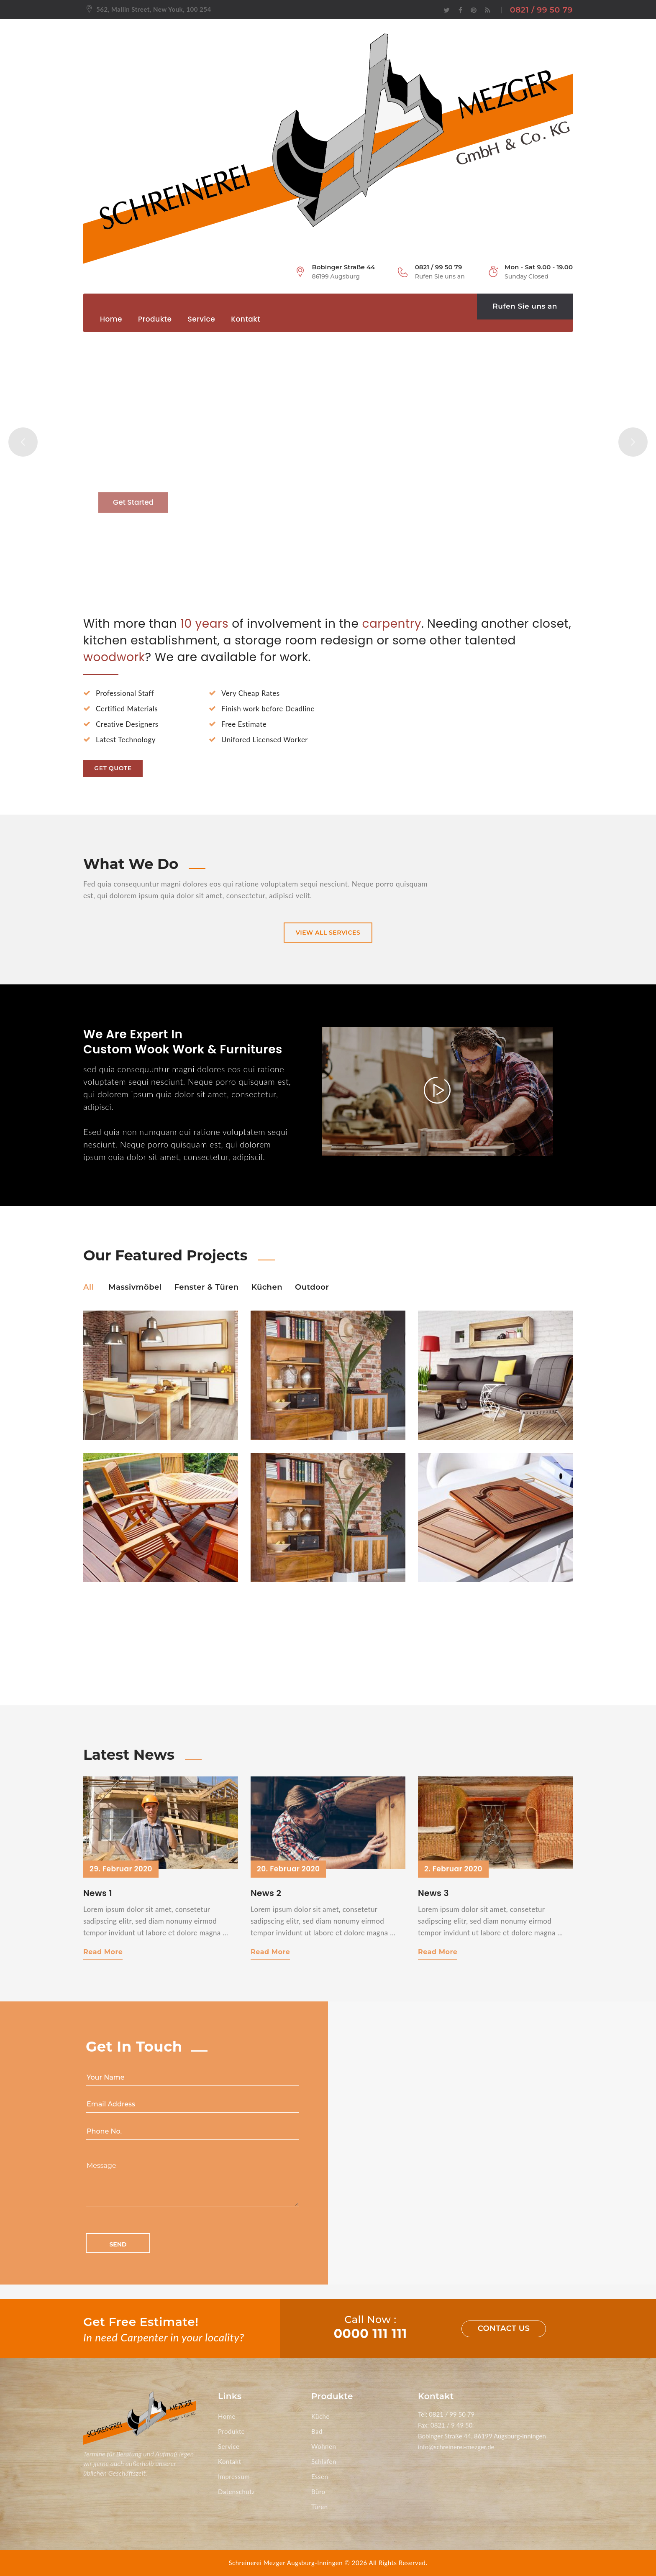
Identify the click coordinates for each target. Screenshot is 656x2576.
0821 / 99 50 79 (541, 10)
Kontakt (245, 319)
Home (111, 319)
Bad (317, 2431)
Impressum (234, 2476)
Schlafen (323, 2461)
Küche (320, 2416)
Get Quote (112, 768)
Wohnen (323, 2446)
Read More (103, 1952)
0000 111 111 (370, 2333)
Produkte (155, 319)
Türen (319, 2506)
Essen (319, 2476)
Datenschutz (236, 2491)
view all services (328, 932)
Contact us (504, 2328)
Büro (318, 2491)
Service (201, 319)
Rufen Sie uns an (524, 306)
